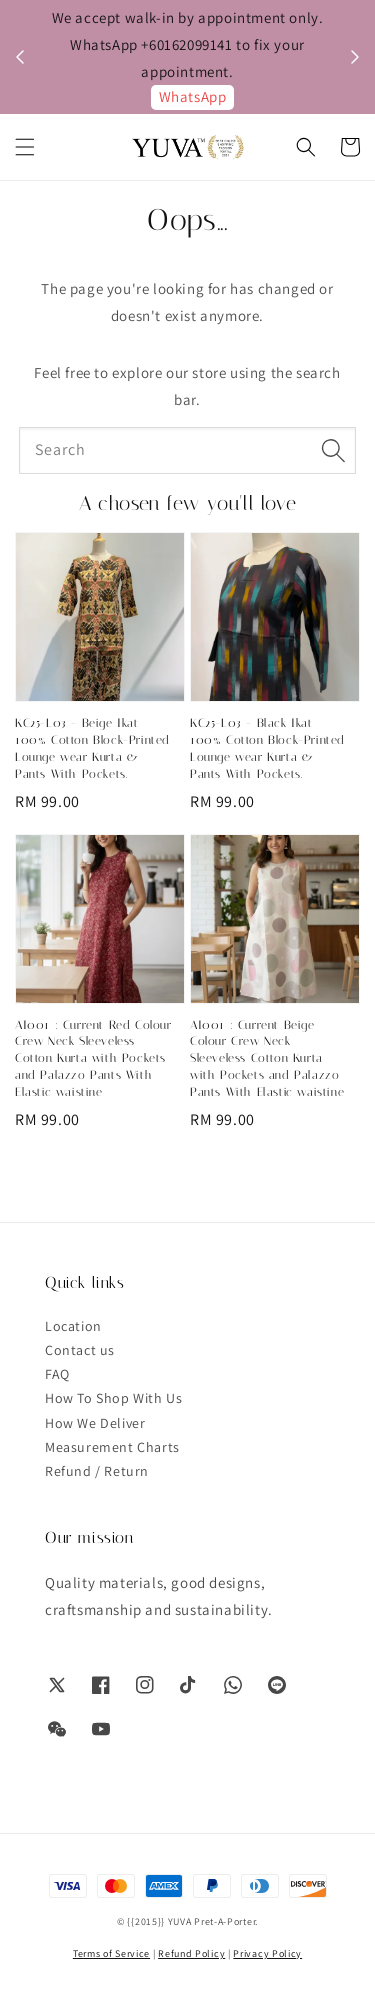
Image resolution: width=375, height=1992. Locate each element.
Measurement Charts (112, 1447)
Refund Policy (191, 1953)
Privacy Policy (267, 1953)
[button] (25, 147)
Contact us (80, 1350)
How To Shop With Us (113, 1398)
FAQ (57, 1374)
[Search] (333, 450)
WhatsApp (193, 96)
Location (73, 1326)
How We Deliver (95, 1423)
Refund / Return (97, 1471)
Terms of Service (111, 1953)
